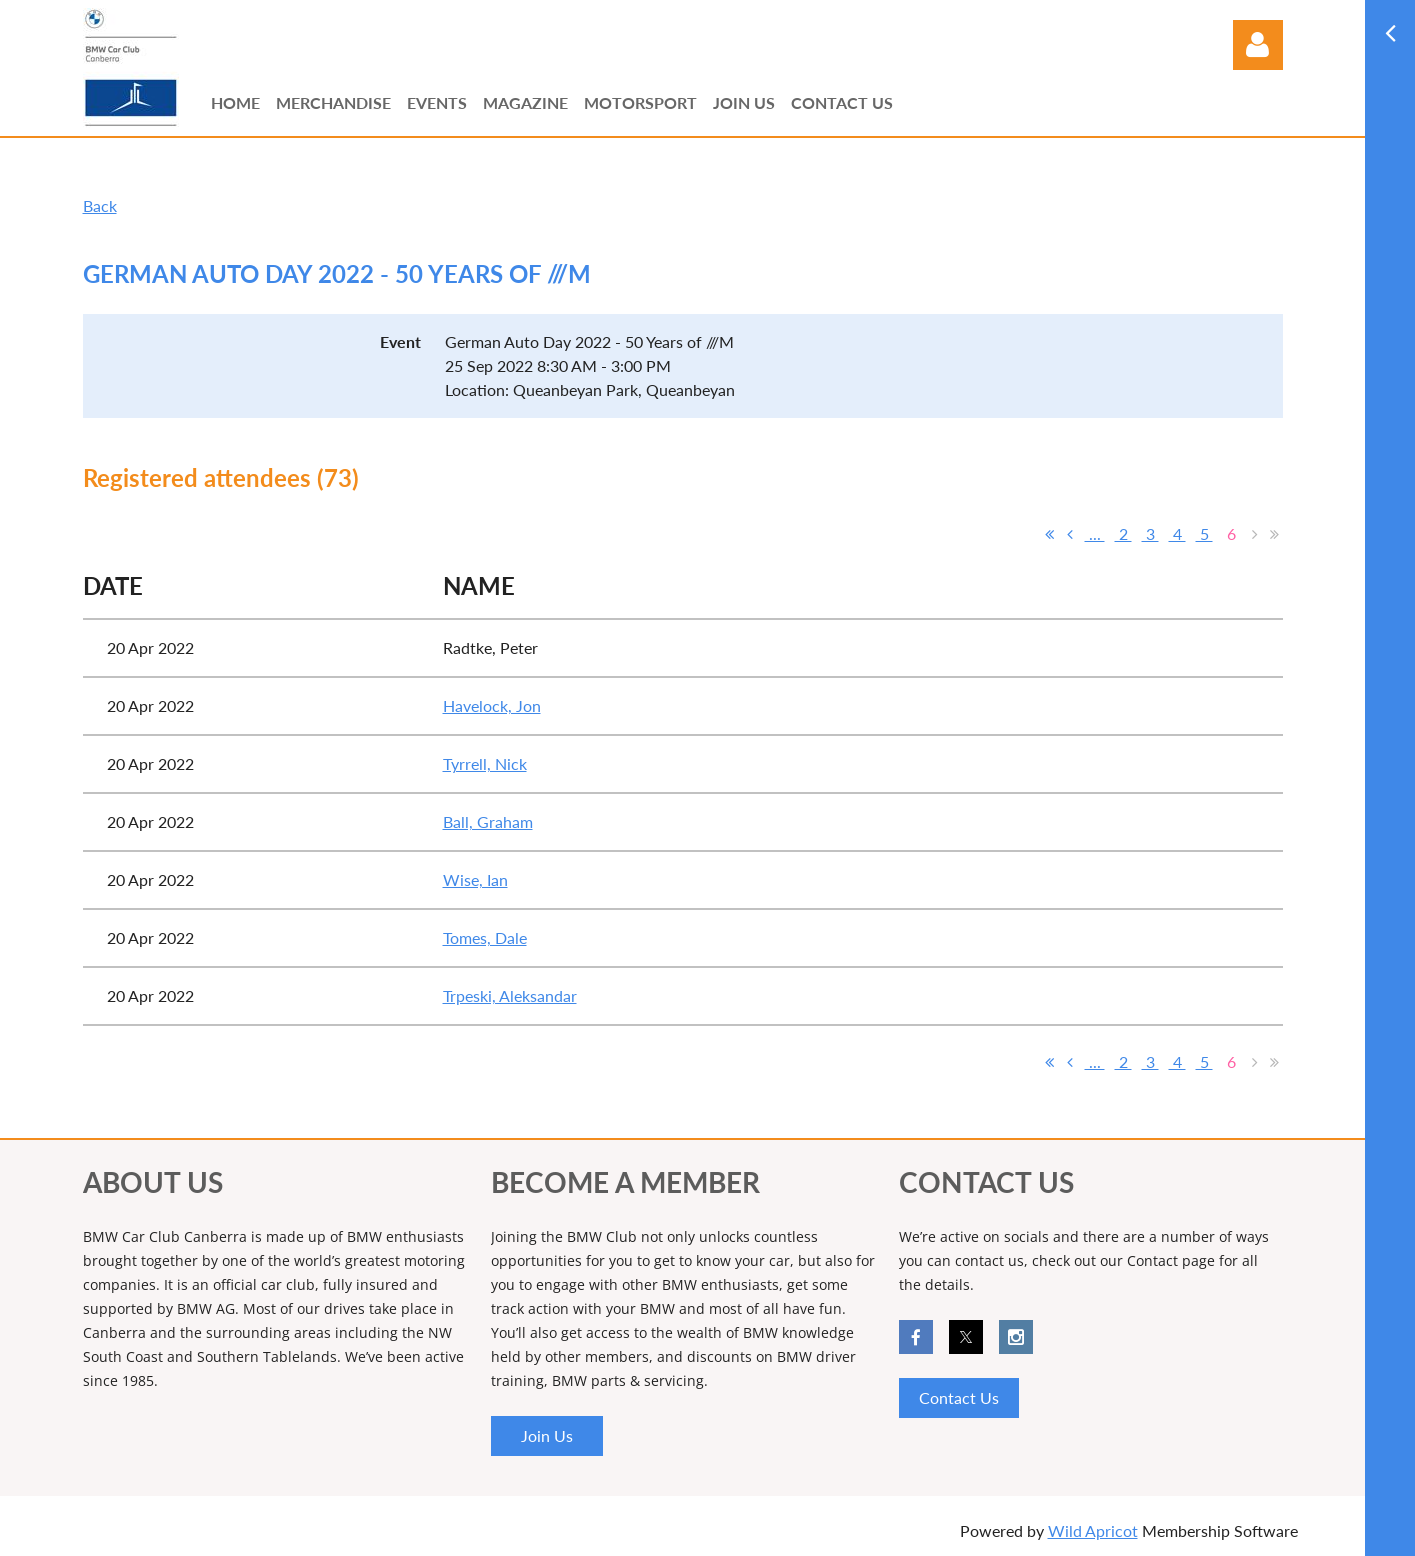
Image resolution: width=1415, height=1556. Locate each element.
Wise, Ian (475, 879)
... (1095, 533)
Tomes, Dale (485, 937)
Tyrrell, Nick (485, 763)
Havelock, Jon (492, 705)
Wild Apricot (1093, 1530)
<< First (1050, 534)
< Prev (1070, 534)
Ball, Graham (488, 821)
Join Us (547, 1435)
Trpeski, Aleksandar (510, 995)
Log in (1258, 45)
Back (100, 205)
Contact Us (959, 1397)
